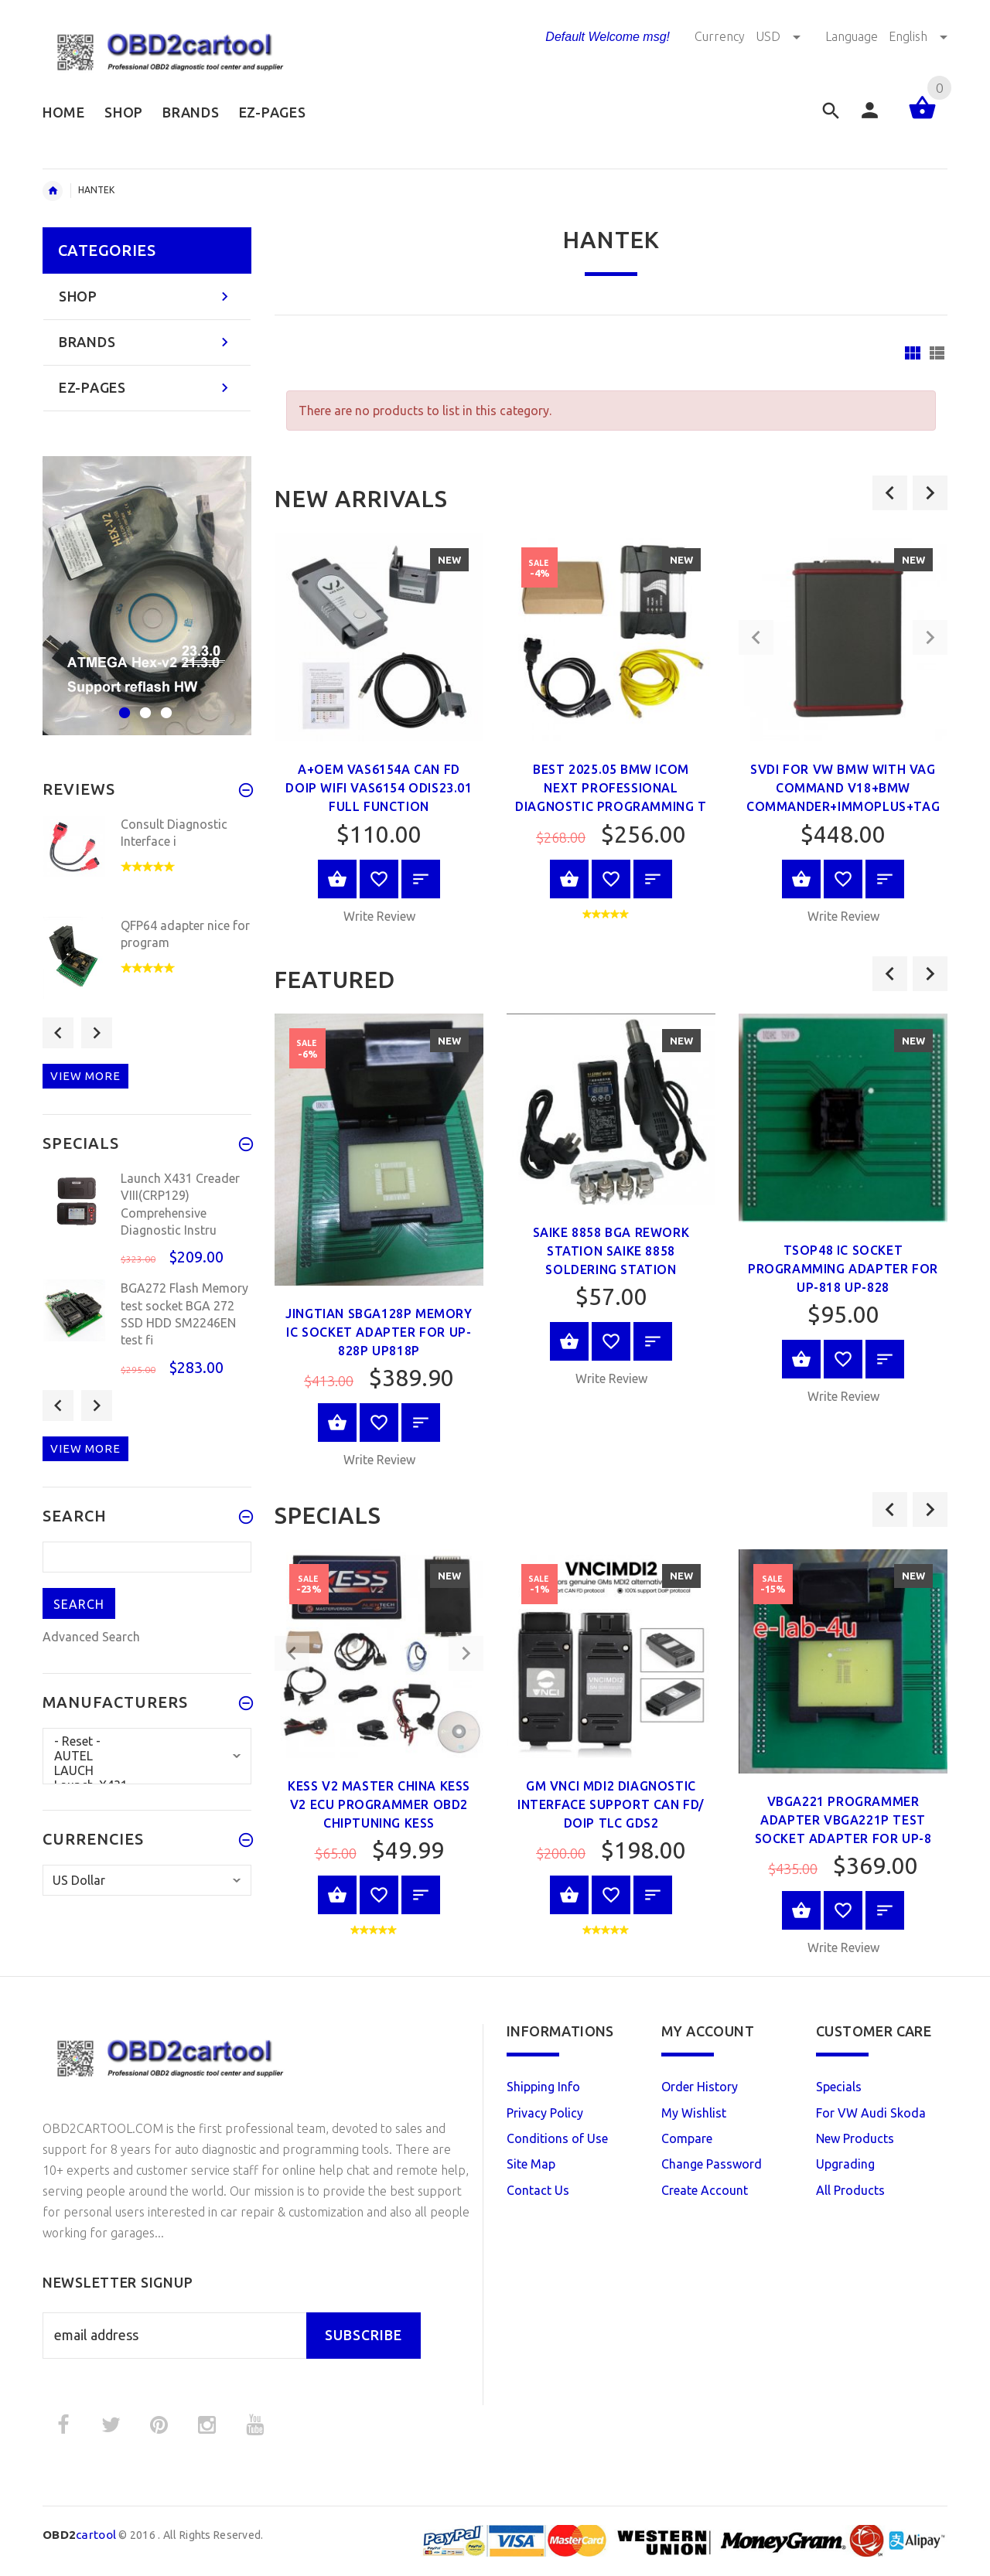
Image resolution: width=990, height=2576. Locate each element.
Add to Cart (337, 879)
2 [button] (143, 703)
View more (85, 1075)
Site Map (531, 2164)
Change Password (711, 2164)
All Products (850, 2190)
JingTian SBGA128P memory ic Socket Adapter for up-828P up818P (378, 1332)
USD (780, 36)
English (918, 36)
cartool (79, 2534)
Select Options (569, 1341)
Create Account (704, 2190)
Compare (686, 2138)
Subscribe (363, 2335)
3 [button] (164, 703)
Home (53, 191)
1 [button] (122, 703)
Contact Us (538, 2190)
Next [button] (96, 1032)
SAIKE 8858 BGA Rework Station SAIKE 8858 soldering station (611, 1250)
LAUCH (147, 1770)
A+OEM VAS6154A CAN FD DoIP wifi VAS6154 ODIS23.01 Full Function (378, 787)
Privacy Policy (545, 2113)
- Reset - (147, 1741)
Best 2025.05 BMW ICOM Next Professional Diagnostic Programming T (610, 787)
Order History (699, 2087)
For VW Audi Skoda (871, 2113)
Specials (839, 2087)
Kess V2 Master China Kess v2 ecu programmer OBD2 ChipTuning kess (379, 1804)
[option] (379, 733)
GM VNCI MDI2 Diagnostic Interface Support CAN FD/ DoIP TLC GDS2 (611, 1804)
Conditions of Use (557, 2138)
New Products (855, 2138)
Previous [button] (58, 1032)
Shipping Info (543, 2087)
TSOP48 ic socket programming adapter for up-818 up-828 (843, 1268)
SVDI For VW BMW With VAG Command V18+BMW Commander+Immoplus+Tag (843, 787)
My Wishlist (693, 2113)
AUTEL (147, 1756)
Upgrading (845, 2164)
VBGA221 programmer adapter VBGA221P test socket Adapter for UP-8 (843, 1819)
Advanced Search (91, 1637)
